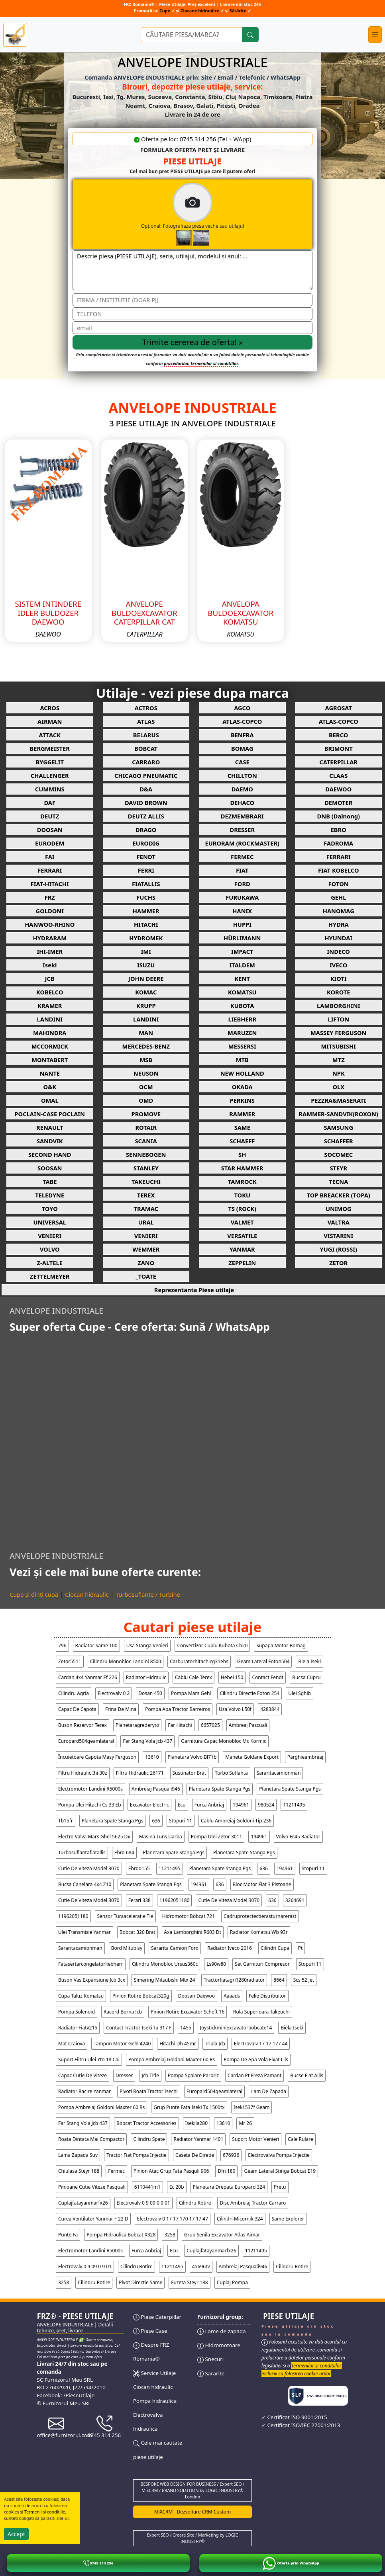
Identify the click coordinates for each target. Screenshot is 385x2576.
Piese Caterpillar (157, 2316)
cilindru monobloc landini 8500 (125, 1661)
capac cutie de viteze (82, 2075)
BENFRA (242, 735)
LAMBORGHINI (338, 1006)
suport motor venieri (255, 2139)
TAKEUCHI (146, 1181)
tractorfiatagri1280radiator (234, 1979)
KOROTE (338, 992)
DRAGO (146, 830)
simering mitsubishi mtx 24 (164, 1979)
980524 (266, 1804)
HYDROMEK (146, 938)
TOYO (50, 1209)
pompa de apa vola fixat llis (256, 2059)
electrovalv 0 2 (114, 1693)
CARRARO (146, 762)
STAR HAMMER (242, 1168)
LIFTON (338, 1019)
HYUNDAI (338, 938)
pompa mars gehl (191, 1693)
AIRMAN (49, 721)
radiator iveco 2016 (229, 1948)
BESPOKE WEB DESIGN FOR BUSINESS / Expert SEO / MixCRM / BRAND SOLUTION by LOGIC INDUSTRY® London (193, 2490)
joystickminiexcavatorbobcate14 (236, 2027)
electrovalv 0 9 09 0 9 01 (143, 2202)
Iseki (50, 965)
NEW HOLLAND (242, 1073)
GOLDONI (50, 911)
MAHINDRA (49, 1033)
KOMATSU (242, 992)
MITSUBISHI (338, 1046)
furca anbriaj (209, 1804)
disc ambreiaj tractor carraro (253, 2202)
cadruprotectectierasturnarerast (260, 1916)
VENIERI (49, 1236)
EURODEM (49, 843)
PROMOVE (146, 1114)
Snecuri (210, 2359)
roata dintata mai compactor (91, 2139)
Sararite (210, 2373)
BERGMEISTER (50, 748)
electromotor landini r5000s (90, 1788)
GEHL (338, 897)
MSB (145, 1060)
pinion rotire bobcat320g (140, 1995)
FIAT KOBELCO (338, 870)
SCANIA (146, 1141)
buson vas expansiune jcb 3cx (91, 1979)
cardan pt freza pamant (254, 2075)
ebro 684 (124, 1852)
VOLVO (50, 1249)
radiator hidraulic (146, 1677)
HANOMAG (338, 911)
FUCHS (145, 897)
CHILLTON (242, 775)
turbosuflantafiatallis (82, 1852)
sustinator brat (189, 1772)
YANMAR (242, 1249)
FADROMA (338, 843)
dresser (124, 2075)
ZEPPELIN (242, 1263)
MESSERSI (242, 1046)
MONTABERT (49, 1060)
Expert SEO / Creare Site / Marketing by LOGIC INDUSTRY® (192, 2538)
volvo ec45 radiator (298, 1836)
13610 (152, 1757)
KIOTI (338, 978)
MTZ (338, 1060)
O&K (49, 1087)
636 (156, 1820)
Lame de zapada (221, 2331)
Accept (16, 2534)
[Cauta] (250, 34)
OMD (146, 1100)
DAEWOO (338, 789)
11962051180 (174, 1900)
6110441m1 (147, 2186)
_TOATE (146, 1276)
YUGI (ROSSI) (338, 1249)
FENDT (146, 857)
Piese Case (150, 2330)
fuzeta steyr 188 (189, 2282)
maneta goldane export (251, 1757)
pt (300, 1948)
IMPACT (242, 951)
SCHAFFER (338, 1141)
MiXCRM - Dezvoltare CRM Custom (192, 2511)
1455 (185, 2027)
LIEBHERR (242, 1019)
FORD (242, 884)
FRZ (50, 897)
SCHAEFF (242, 1141)
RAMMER (242, 1114)
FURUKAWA (242, 897)
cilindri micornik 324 (240, 2218)
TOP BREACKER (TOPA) (338, 1195)
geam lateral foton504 (263, 1661)
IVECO (338, 965)
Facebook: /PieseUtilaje (65, 2395)
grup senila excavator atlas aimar (222, 2234)
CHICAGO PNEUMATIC (145, 775)
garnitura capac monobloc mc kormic (223, 1741)
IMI (146, 951)
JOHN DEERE (145, 978)
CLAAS (338, 775)
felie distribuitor (267, 1995)
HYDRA (338, 924)
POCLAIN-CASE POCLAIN (50, 1114)
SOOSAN (49, 1168)
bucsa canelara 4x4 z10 (84, 1884)
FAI (50, 857)
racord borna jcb (123, 2011)
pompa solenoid (76, 2011)
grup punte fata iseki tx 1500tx (188, 2107)
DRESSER (242, 830)
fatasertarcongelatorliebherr (90, 1964)
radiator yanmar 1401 (198, 2139)
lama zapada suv (78, 2155)
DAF (49, 803)
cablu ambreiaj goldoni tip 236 (236, 1820)
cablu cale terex (193, 1677)
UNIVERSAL (49, 1222)
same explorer (288, 2218)
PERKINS (242, 1100)
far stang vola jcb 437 (147, 1741)
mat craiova (71, 2043)
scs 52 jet (303, 1979)
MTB (242, 1060)
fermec (116, 2171)
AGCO (242, 708)
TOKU (242, 1195)
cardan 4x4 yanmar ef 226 (87, 1677)
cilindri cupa (275, 1948)
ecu (182, 1804)
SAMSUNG (338, 1127)
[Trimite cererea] (192, 342)
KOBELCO (49, 992)
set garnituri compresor (262, 1964)
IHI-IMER (50, 951)
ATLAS (146, 721)
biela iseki (309, 1661)
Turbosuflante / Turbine (148, 1594)
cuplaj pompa (232, 2282)
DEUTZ (49, 816)
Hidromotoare (218, 2345)
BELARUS (146, 735)
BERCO (338, 735)
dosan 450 (150, 1693)
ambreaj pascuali (248, 1725)
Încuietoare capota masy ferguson (97, 1757)
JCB (50, 978)
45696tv (201, 2266)
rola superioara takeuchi (261, 2011)
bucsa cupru (306, 1677)
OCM (146, 1087)
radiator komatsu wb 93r (259, 1932)
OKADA (242, 1087)
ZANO (146, 1263)
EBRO (338, 830)
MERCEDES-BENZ (146, 1046)
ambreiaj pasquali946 (156, 1788)
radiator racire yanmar (84, 2091)
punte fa (68, 2234)
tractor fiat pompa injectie (136, 2155)
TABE (50, 1181)
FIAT (242, 870)
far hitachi (180, 1725)
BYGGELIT (50, 762)
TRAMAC (146, 1209)
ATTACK (50, 735)
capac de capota (77, 1709)
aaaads (232, 1995)
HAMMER (146, 911)
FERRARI (338, 857)
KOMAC (146, 992)
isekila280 (196, 2123)
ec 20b (176, 2186)
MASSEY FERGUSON (338, 1033)
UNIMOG (339, 1209)
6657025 (210, 1725)
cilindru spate (149, 2139)
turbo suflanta (231, 1772)
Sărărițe (238, 11)
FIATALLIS (146, 884)
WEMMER (145, 1249)
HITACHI (146, 924)
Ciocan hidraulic (87, 1594)
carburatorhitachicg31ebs (199, 1661)
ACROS (49, 708)
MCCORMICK (49, 1046)
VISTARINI (338, 1236)
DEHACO (242, 803)
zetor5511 (69, 1661)
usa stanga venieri (147, 1645)
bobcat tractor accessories (146, 2123)
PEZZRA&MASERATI (338, 1100)
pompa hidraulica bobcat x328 (120, 2234)
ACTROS (146, 708)
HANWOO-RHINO (50, 924)
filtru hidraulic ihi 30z (82, 1772)
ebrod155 (139, 1868)
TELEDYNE (49, 1195)
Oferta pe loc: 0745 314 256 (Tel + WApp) (192, 139)
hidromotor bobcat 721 (188, 1916)
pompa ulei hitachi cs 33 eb (89, 1804)
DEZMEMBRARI (242, 816)
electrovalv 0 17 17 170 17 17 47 (172, 2218)
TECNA (338, 1181)
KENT (242, 978)
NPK (338, 1073)
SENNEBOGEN (146, 1154)
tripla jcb (215, 2043)
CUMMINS (50, 789)
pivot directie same (140, 2282)
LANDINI (50, 1019)
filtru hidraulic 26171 (140, 1772)
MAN (146, 1033)
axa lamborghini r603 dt (192, 1932)
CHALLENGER (50, 775)
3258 (169, 2234)
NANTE (49, 1073)
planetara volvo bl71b (192, 1757)
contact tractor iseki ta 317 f (138, 2027)
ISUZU (146, 965)
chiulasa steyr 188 (78, 2171)
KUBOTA (242, 1006)
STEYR (338, 1168)
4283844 (269, 1709)
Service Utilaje (154, 2373)
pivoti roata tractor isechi (149, 2091)
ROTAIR (146, 1127)
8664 (278, 1979)
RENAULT (49, 1127)
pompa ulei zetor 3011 (216, 1836)
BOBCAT (145, 748)
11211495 (294, 1804)
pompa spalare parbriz (193, 2075)
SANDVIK (50, 1141)
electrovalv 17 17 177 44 (261, 2043)
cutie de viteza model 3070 (89, 1868)
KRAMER (49, 1006)
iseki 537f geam (252, 2107)
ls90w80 (216, 1964)
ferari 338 (139, 1900)
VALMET (242, 1222)
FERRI (146, 870)
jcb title (150, 2075)
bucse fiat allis (306, 2075)
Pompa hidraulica (155, 2400)
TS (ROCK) (242, 1209)
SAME (242, 1127)
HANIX (242, 911)
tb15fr (65, 1820)
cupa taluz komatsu (81, 1995)
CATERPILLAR (338, 762)
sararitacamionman (279, 1772)
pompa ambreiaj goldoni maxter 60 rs (171, 2059)
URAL (146, 1222)
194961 (241, 1804)
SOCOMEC (338, 1154)
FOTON (338, 884)
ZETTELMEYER (49, 1276)
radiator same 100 (96, 1645)
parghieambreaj (305, 1757)
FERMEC (242, 857)
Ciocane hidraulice (200, 11)
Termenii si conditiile (44, 2512)
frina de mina (120, 1709)
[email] (192, 327)
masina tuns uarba (160, 1836)
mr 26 (245, 2123)
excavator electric (149, 1804)
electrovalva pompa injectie (279, 2155)
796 (62, 1645)
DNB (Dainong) (338, 816)
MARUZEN (242, 1033)
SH (242, 1154)
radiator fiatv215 (77, 2027)
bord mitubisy (126, 1948)
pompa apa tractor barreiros (177, 1709)
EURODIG (145, 843)
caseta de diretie (194, 2155)
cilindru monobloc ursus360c (165, 1964)
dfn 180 (226, 2171)
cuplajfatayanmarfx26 (83, 2202)
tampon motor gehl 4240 (122, 2043)
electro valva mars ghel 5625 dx (94, 1836)
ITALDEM (242, 965)
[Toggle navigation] (375, 34)
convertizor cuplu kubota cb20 (212, 1645)
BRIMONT (338, 748)
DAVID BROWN (146, 803)
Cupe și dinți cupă (34, 1594)
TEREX (146, 1195)
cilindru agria (73, 1693)
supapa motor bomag (281, 1645)
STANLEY (146, 1168)
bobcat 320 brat (137, 1932)
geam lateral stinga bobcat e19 (280, 2171)
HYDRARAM (50, 938)
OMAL (50, 1100)
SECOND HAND (49, 1154)
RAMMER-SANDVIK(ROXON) (338, 1114)
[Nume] (192, 299)
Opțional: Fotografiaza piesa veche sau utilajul (225, 214)
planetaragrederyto (137, 1725)
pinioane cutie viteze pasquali (92, 2186)
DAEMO (242, 789)
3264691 (294, 1900)
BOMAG (242, 748)
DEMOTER (338, 803)
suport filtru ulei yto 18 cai (89, 2059)
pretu (280, 2186)
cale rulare (300, 2139)
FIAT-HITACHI (50, 884)
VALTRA (339, 1222)
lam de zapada (268, 2091)
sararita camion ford (174, 1948)
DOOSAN (50, 830)
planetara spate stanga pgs (220, 1788)
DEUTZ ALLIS (146, 816)
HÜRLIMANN (242, 938)
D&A (145, 789)
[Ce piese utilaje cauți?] (191, 34)
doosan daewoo (196, 1995)
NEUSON (146, 1073)
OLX (338, 1087)
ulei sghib (299, 1693)
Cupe (165, 11)
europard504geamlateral (86, 1741)
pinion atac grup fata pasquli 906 (171, 2171)
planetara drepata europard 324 (229, 2186)
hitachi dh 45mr (177, 2043)
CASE (242, 762)
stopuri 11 (180, 1820)
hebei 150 (232, 1677)
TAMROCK (242, 1181)
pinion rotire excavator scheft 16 (187, 2011)
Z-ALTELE (50, 1263)
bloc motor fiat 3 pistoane (262, 1884)
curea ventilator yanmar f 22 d (93, 2218)
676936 (231, 2155)
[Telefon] (192, 313)
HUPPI (242, 924)
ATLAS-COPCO (242, 721)
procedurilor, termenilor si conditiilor (201, 363)
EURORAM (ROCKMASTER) (242, 843)
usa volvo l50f (235, 1709)
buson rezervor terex (82, 1725)
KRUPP (146, 1006)
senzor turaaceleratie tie (125, 1916)
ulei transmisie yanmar (84, 1932)
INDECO (338, 951)
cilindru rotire (195, 2202)
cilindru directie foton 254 (249, 1693)
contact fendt (267, 1677)
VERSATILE (242, 1236)
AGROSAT (338, 708)
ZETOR (338, 1263)
